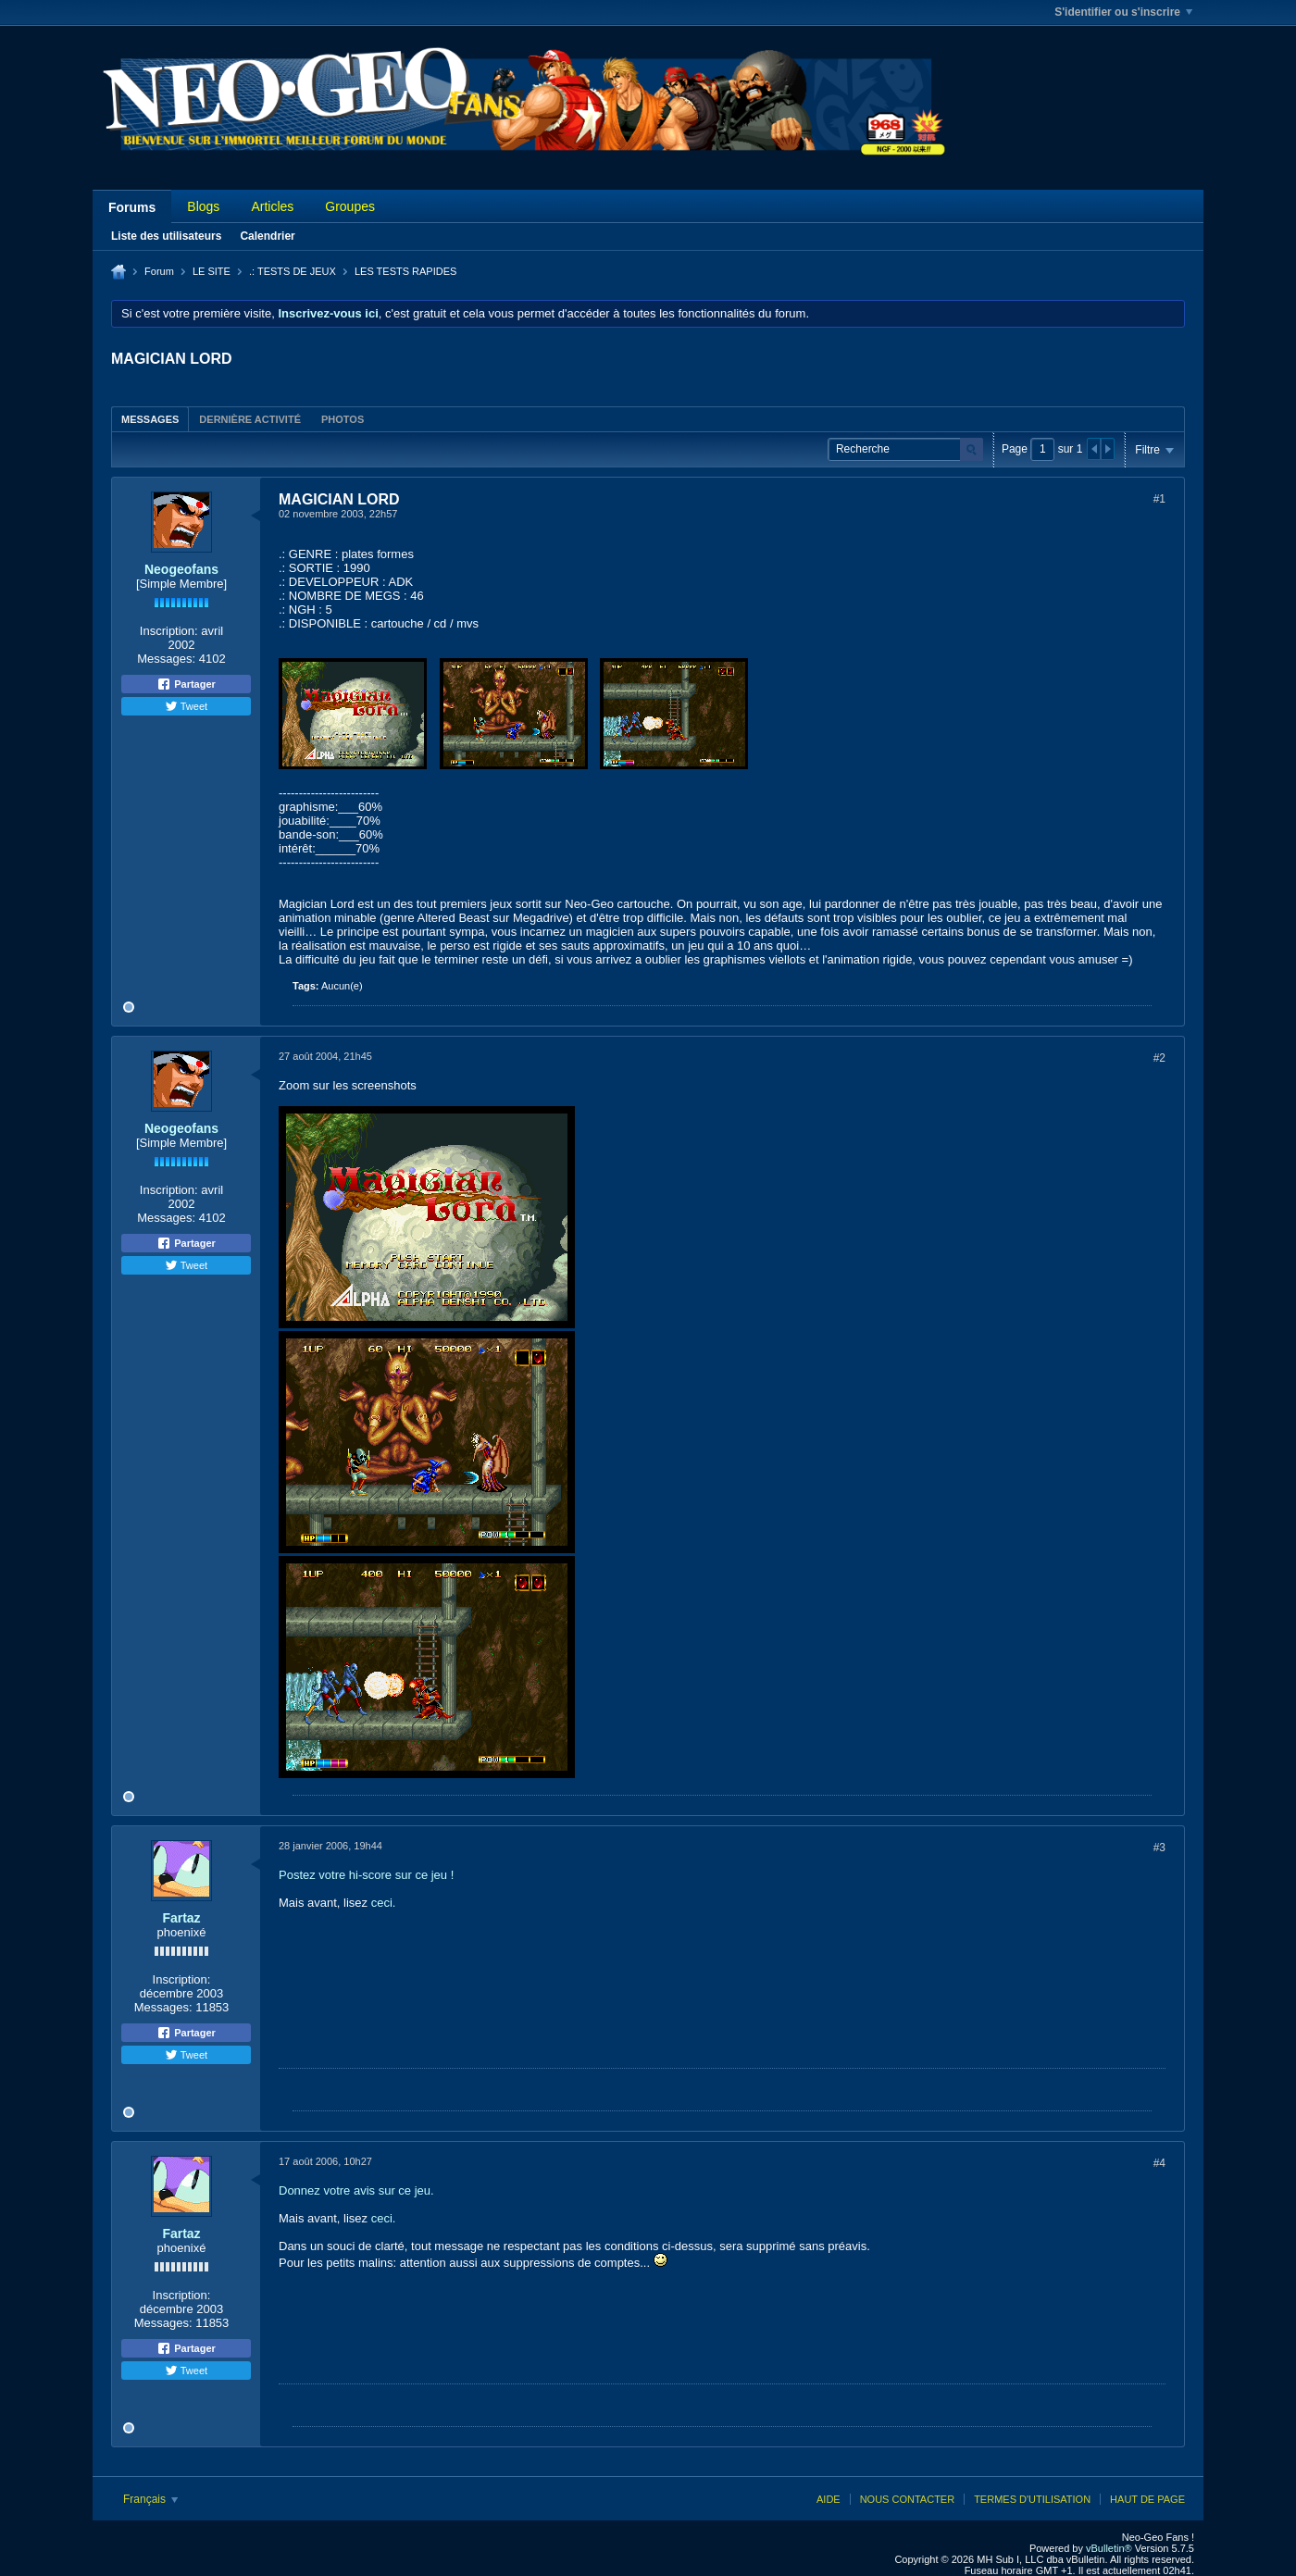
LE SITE (212, 271)
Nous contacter (907, 2499)
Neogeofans (181, 569)
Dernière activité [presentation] (250, 419)
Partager (186, 684)
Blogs (203, 206)
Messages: (166, 659)
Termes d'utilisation (1032, 2499)
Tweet (186, 706)
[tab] (150, 418)
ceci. (383, 1903)
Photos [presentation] (342, 419)
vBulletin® (1109, 2548)
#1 (1159, 498)
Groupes (350, 206)
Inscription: (169, 631)
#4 (1159, 2163)
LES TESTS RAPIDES (405, 271)
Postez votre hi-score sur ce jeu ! (366, 1875)
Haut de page (1147, 2499)
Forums (132, 207)
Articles (272, 206)
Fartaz (181, 1917)
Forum (159, 271)
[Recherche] (905, 449)
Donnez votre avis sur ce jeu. (356, 2190)
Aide (828, 2499)
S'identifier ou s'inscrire (1123, 12)
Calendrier (267, 236)
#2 (1159, 1058)
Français (150, 2499)
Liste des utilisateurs (166, 236)
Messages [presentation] (150, 419)
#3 (1159, 1847)
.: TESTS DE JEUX (292, 271)
